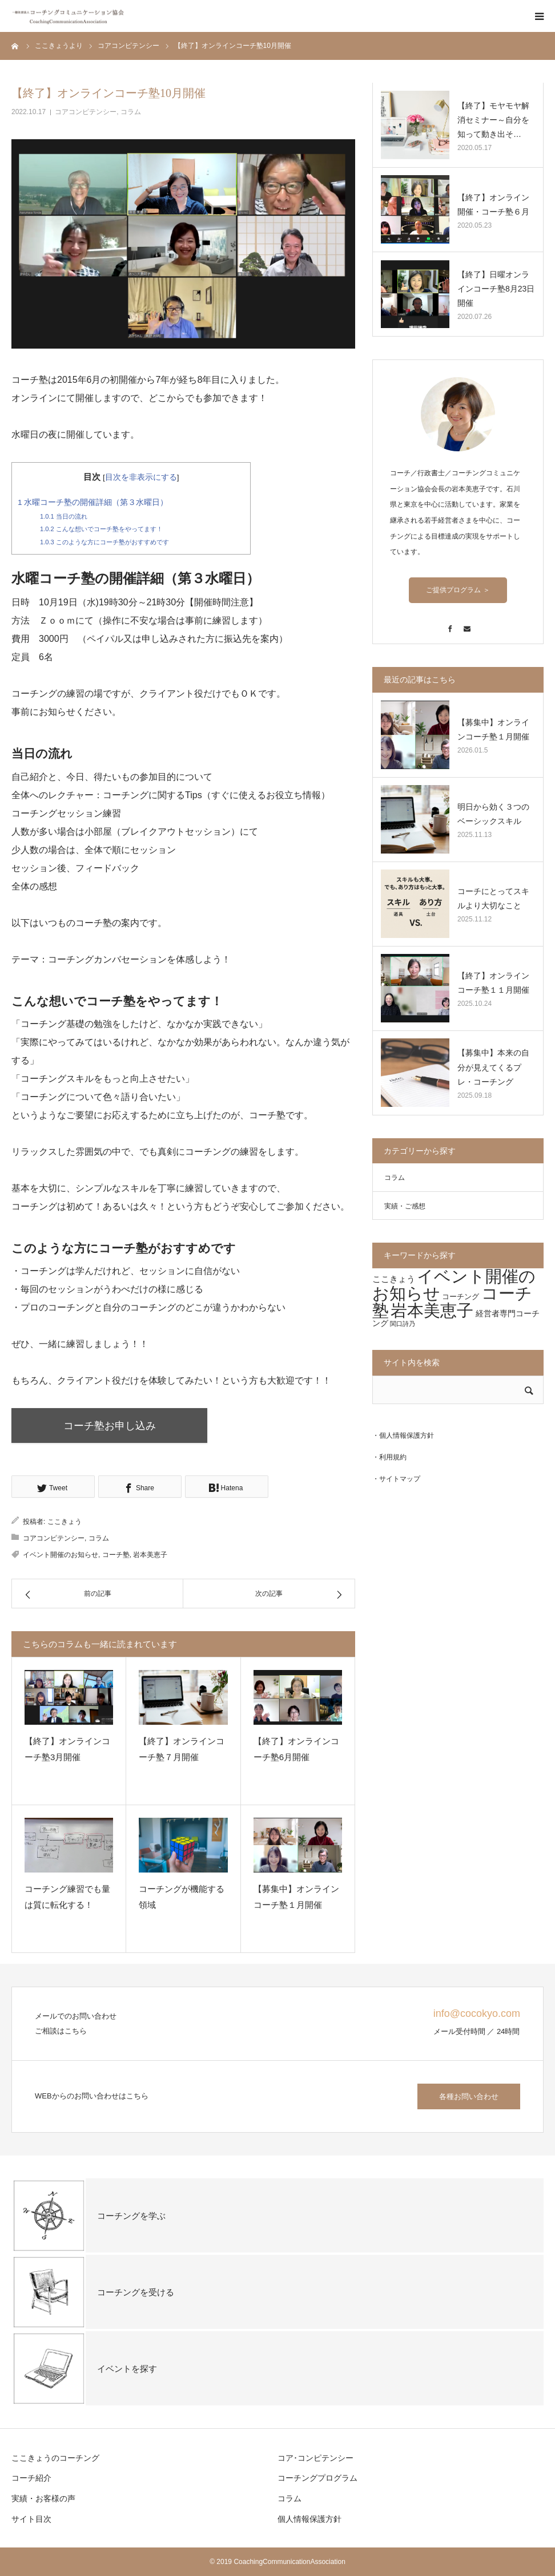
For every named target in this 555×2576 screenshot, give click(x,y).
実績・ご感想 (404, 1206)
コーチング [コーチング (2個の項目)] (460, 1296)
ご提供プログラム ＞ (457, 590)
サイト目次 (31, 2519)
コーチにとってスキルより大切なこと (493, 898)
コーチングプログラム (317, 2477)
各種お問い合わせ (468, 2096)
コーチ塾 (116, 1555)
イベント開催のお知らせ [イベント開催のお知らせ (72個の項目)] (454, 1285)
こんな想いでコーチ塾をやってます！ (101, 528)
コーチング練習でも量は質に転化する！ (67, 1897)
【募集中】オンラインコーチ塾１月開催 (296, 1897)
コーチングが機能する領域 (181, 1897)
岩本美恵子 (150, 1555)
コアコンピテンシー (85, 112)
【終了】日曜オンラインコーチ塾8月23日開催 (495, 289)
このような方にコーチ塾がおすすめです (104, 542)
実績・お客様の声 (43, 2498)
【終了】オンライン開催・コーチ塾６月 (493, 204)
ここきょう (64, 1522)
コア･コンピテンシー (315, 2457)
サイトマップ (399, 1479)
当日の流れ (63, 516)
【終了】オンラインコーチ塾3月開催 (67, 1749)
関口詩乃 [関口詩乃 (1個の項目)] (402, 1323)
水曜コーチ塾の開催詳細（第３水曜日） (93, 502)
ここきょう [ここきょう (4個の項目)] (393, 1279)
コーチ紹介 (31, 2477)
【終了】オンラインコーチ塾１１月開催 (493, 982)
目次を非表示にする (141, 477)
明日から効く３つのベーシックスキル (493, 814)
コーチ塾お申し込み (111, 1425)
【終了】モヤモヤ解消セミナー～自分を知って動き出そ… (493, 120)
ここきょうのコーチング (55, 2457)
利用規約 (393, 1457)
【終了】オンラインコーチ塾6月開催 (296, 1749)
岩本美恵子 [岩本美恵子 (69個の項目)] (432, 1310)
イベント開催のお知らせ (60, 1555)
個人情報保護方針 (406, 1435)
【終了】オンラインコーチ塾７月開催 (181, 1749)
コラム (130, 112)
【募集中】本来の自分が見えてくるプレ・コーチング (493, 1067)
